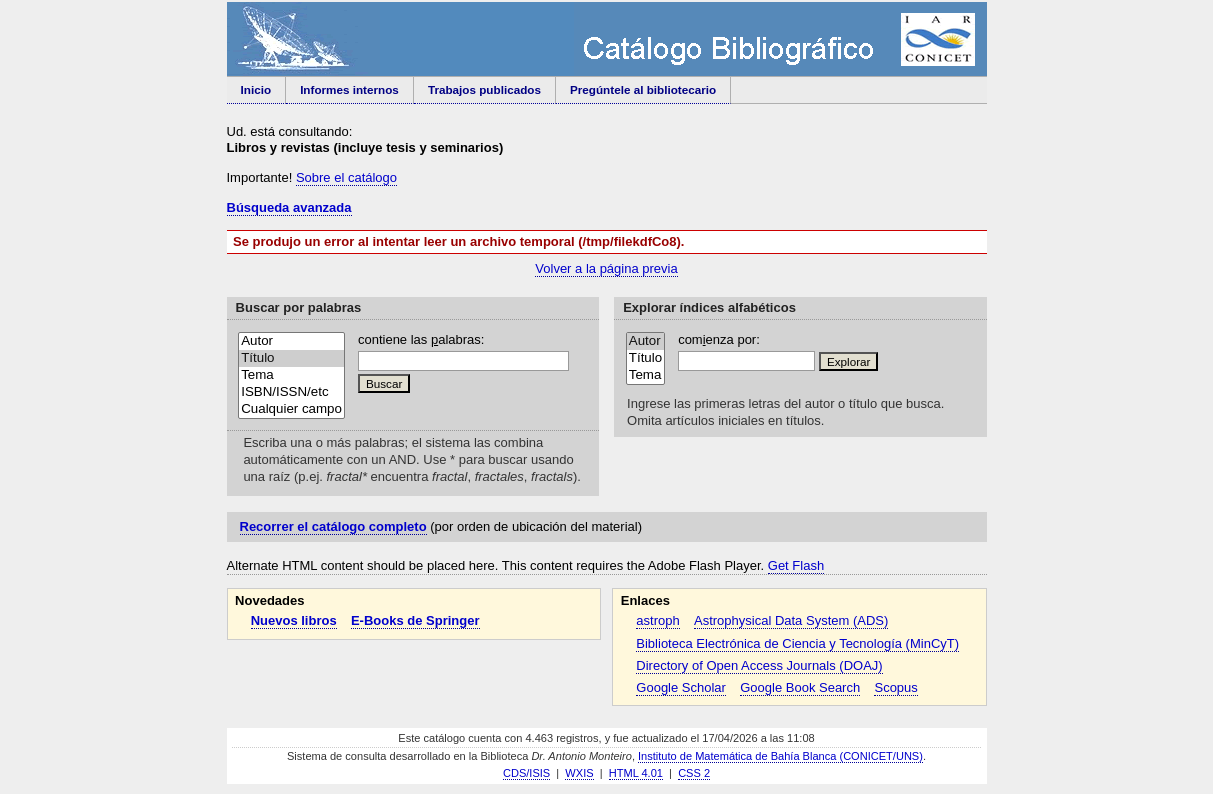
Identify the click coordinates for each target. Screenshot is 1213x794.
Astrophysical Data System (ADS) (791, 620)
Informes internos (349, 89)
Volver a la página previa (606, 268)
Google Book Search (800, 687)
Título (291, 358)
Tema (291, 375)
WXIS (579, 773)
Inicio (256, 89)
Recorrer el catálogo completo (333, 526)
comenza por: (719, 339)
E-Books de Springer (415, 620)
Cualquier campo (291, 409)
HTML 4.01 (636, 773)
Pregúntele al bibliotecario (643, 89)
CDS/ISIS (526, 773)
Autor (291, 341)
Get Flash (796, 565)
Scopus (895, 687)
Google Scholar (681, 687)
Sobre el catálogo (346, 177)
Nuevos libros (294, 620)
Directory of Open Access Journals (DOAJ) (759, 665)
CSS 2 (694, 773)
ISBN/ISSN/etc (291, 392)
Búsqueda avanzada (289, 207)
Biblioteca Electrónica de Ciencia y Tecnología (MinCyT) (797, 643)
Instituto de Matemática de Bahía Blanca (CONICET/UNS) (780, 756)
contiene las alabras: (421, 339)
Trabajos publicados (484, 89)
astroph (657, 620)
